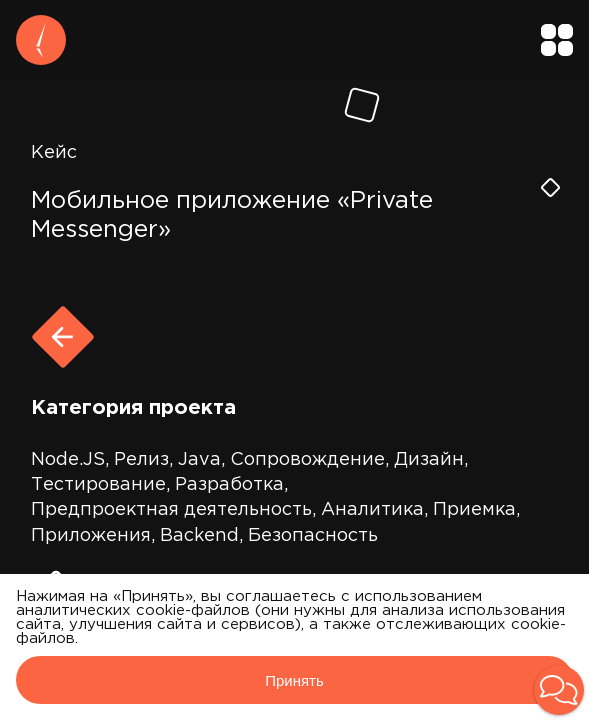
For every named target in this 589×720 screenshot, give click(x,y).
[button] (559, 690)
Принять (294, 680)
